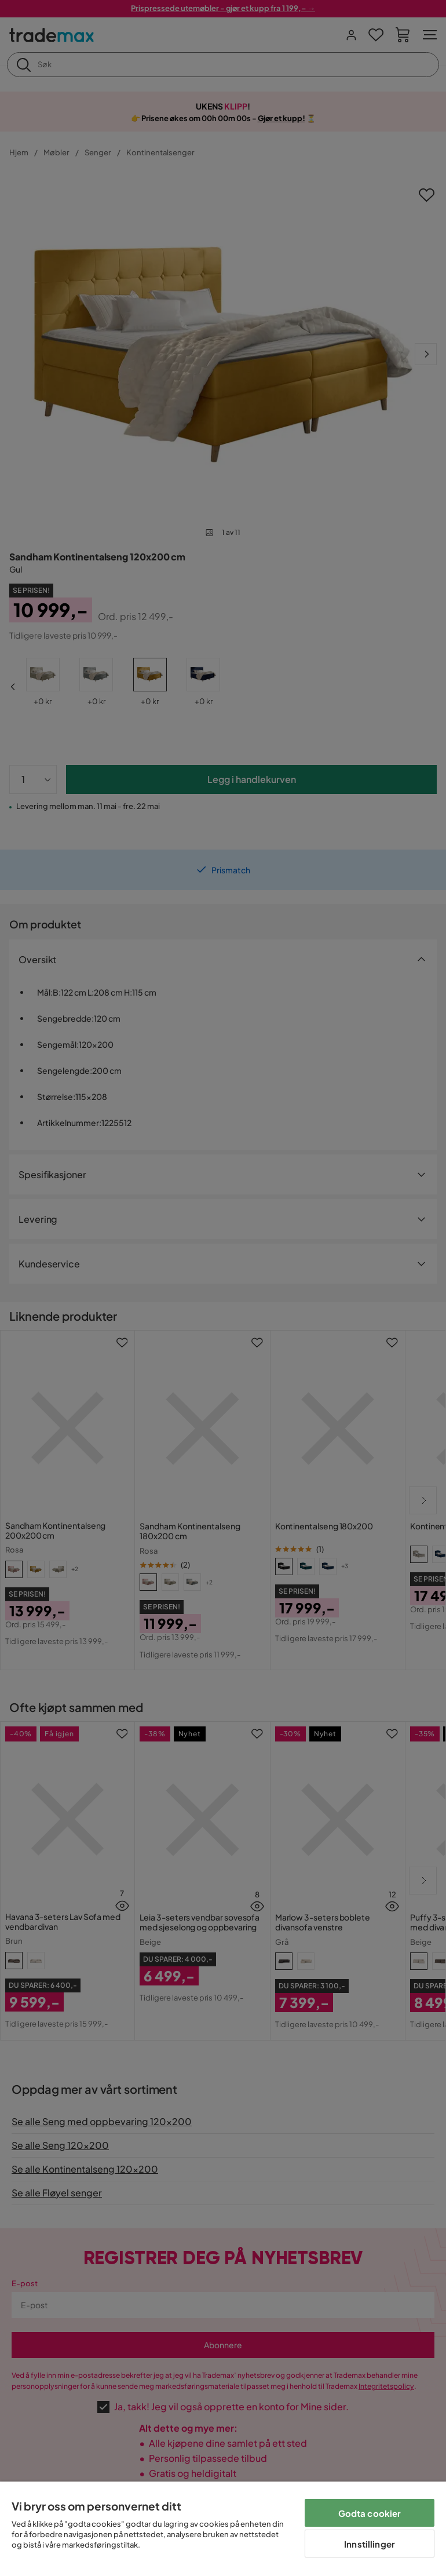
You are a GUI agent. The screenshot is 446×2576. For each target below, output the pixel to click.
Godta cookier (369, 2513)
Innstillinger (369, 2543)
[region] (223, 2529)
